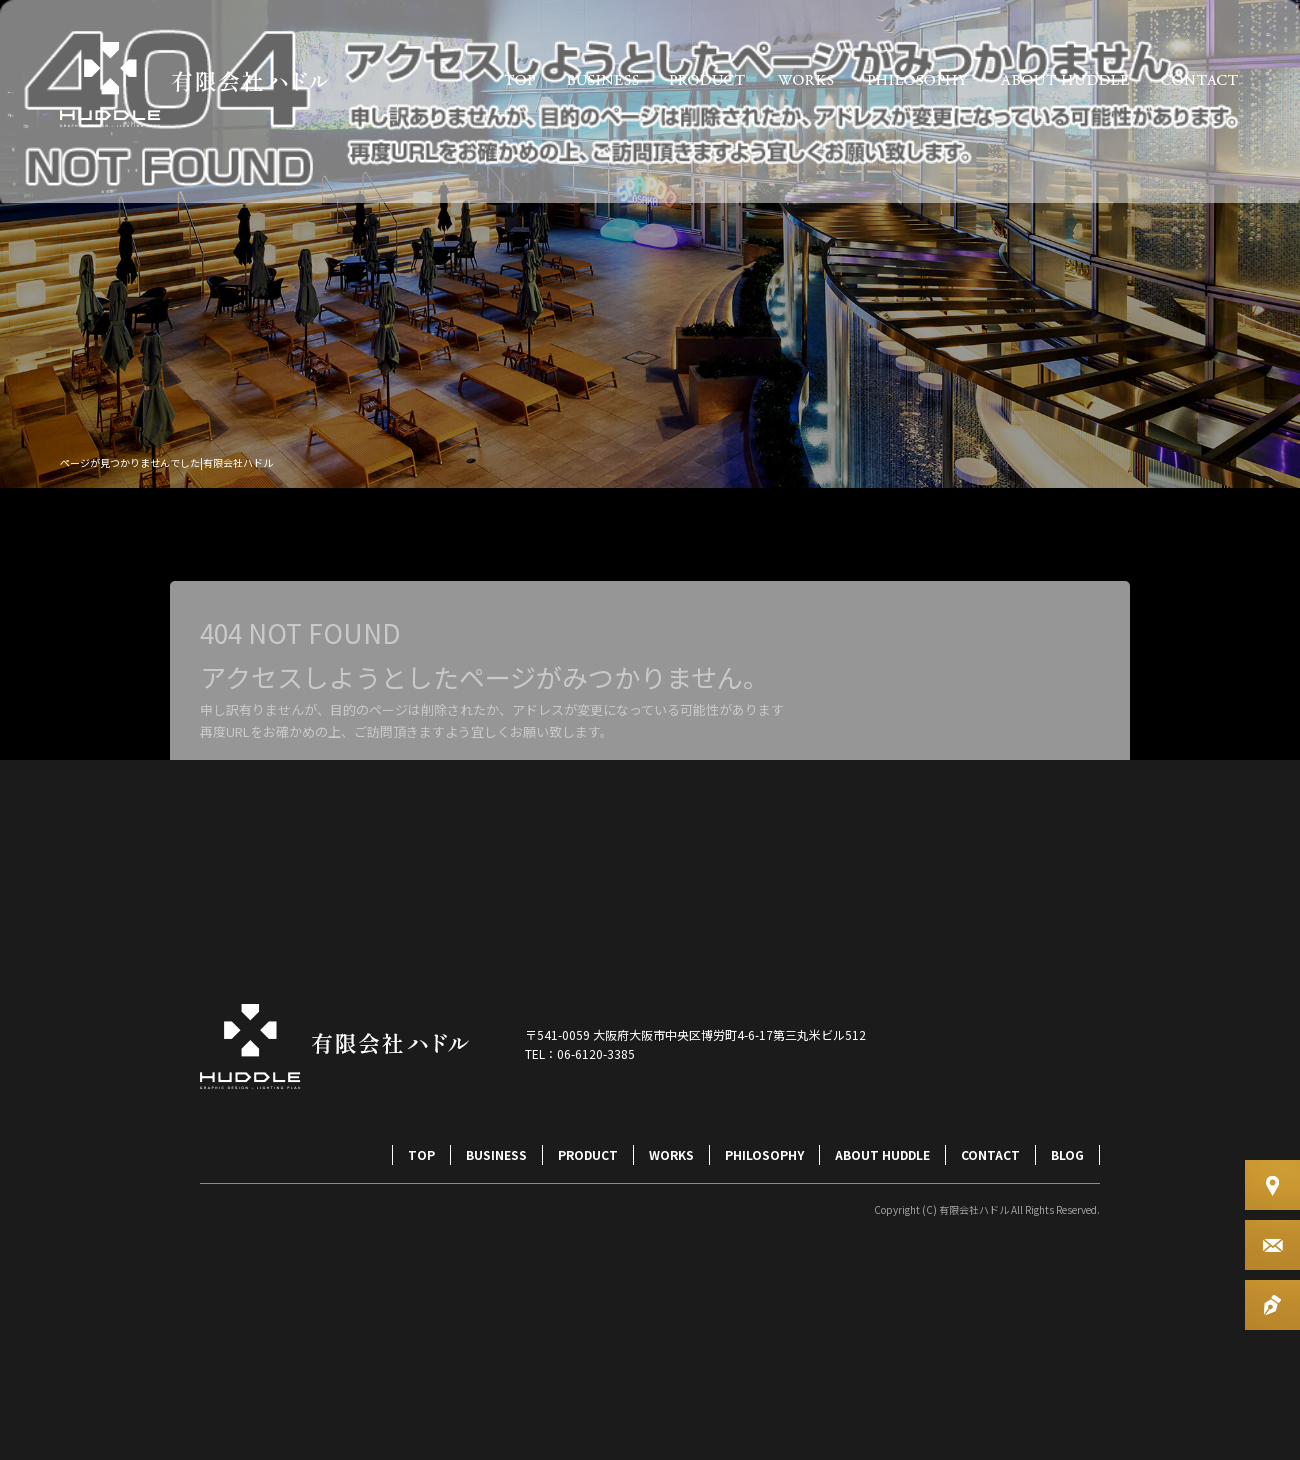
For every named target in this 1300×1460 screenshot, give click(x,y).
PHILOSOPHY (917, 80)
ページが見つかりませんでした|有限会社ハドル (166, 462)
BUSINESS (602, 80)
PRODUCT (707, 80)
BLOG (1067, 1154)
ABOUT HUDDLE (1065, 80)
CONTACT (1200, 80)
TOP (520, 80)
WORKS (805, 80)
